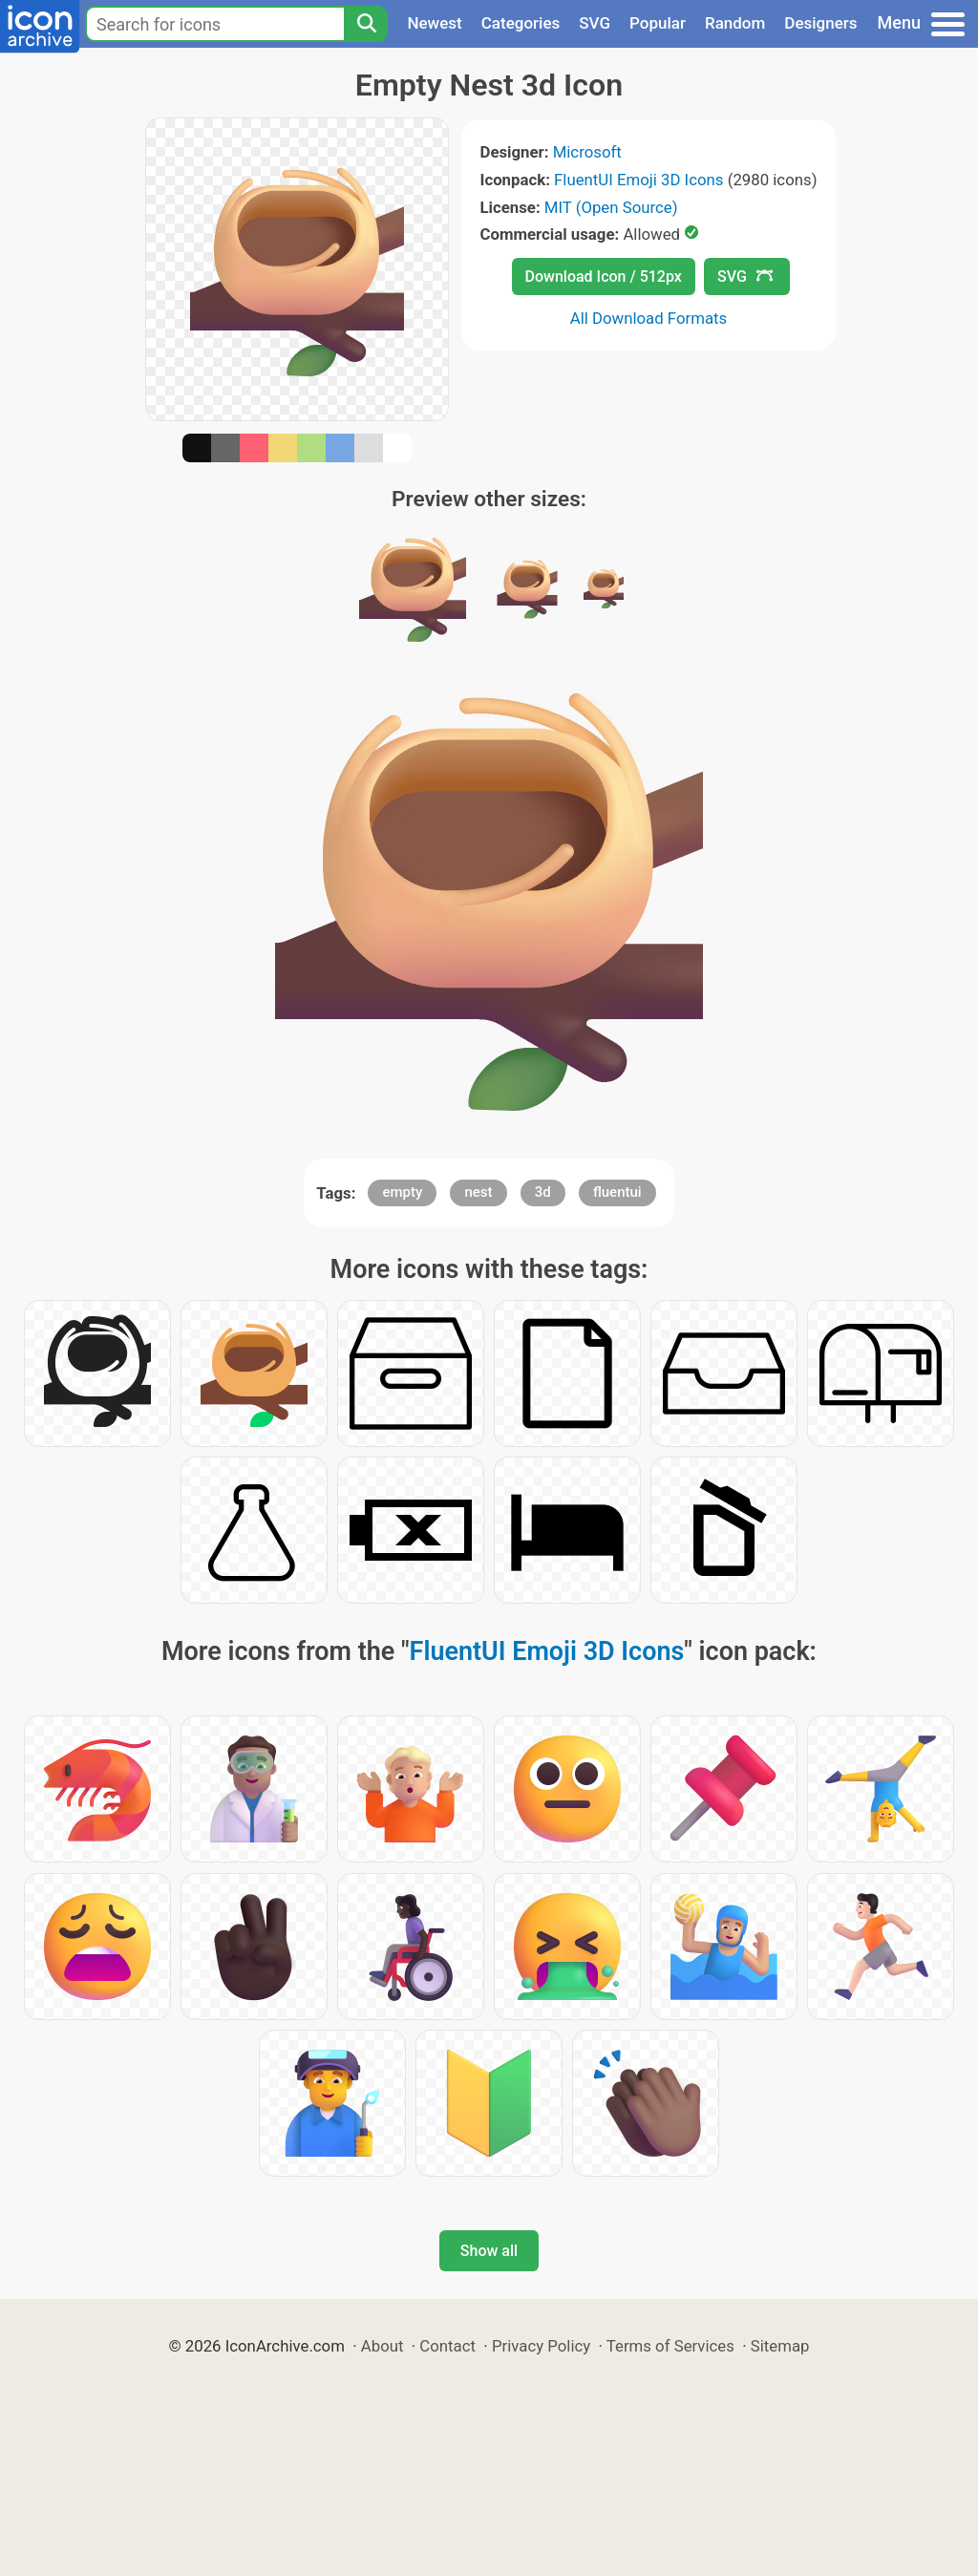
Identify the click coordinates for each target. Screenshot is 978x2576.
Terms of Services (670, 2345)
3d (543, 1192)
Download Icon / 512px (603, 276)
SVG (594, 22)
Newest (434, 22)
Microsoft (587, 151)
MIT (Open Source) (611, 207)
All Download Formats (649, 318)
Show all (489, 2251)
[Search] (366, 24)
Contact (447, 2345)
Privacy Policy (541, 2345)
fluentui (617, 1192)
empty (402, 1192)
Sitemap (780, 2345)
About (382, 2345)
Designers (820, 22)
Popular (657, 22)
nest (478, 1192)
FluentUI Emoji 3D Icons (638, 179)
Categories (521, 22)
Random (735, 22)
